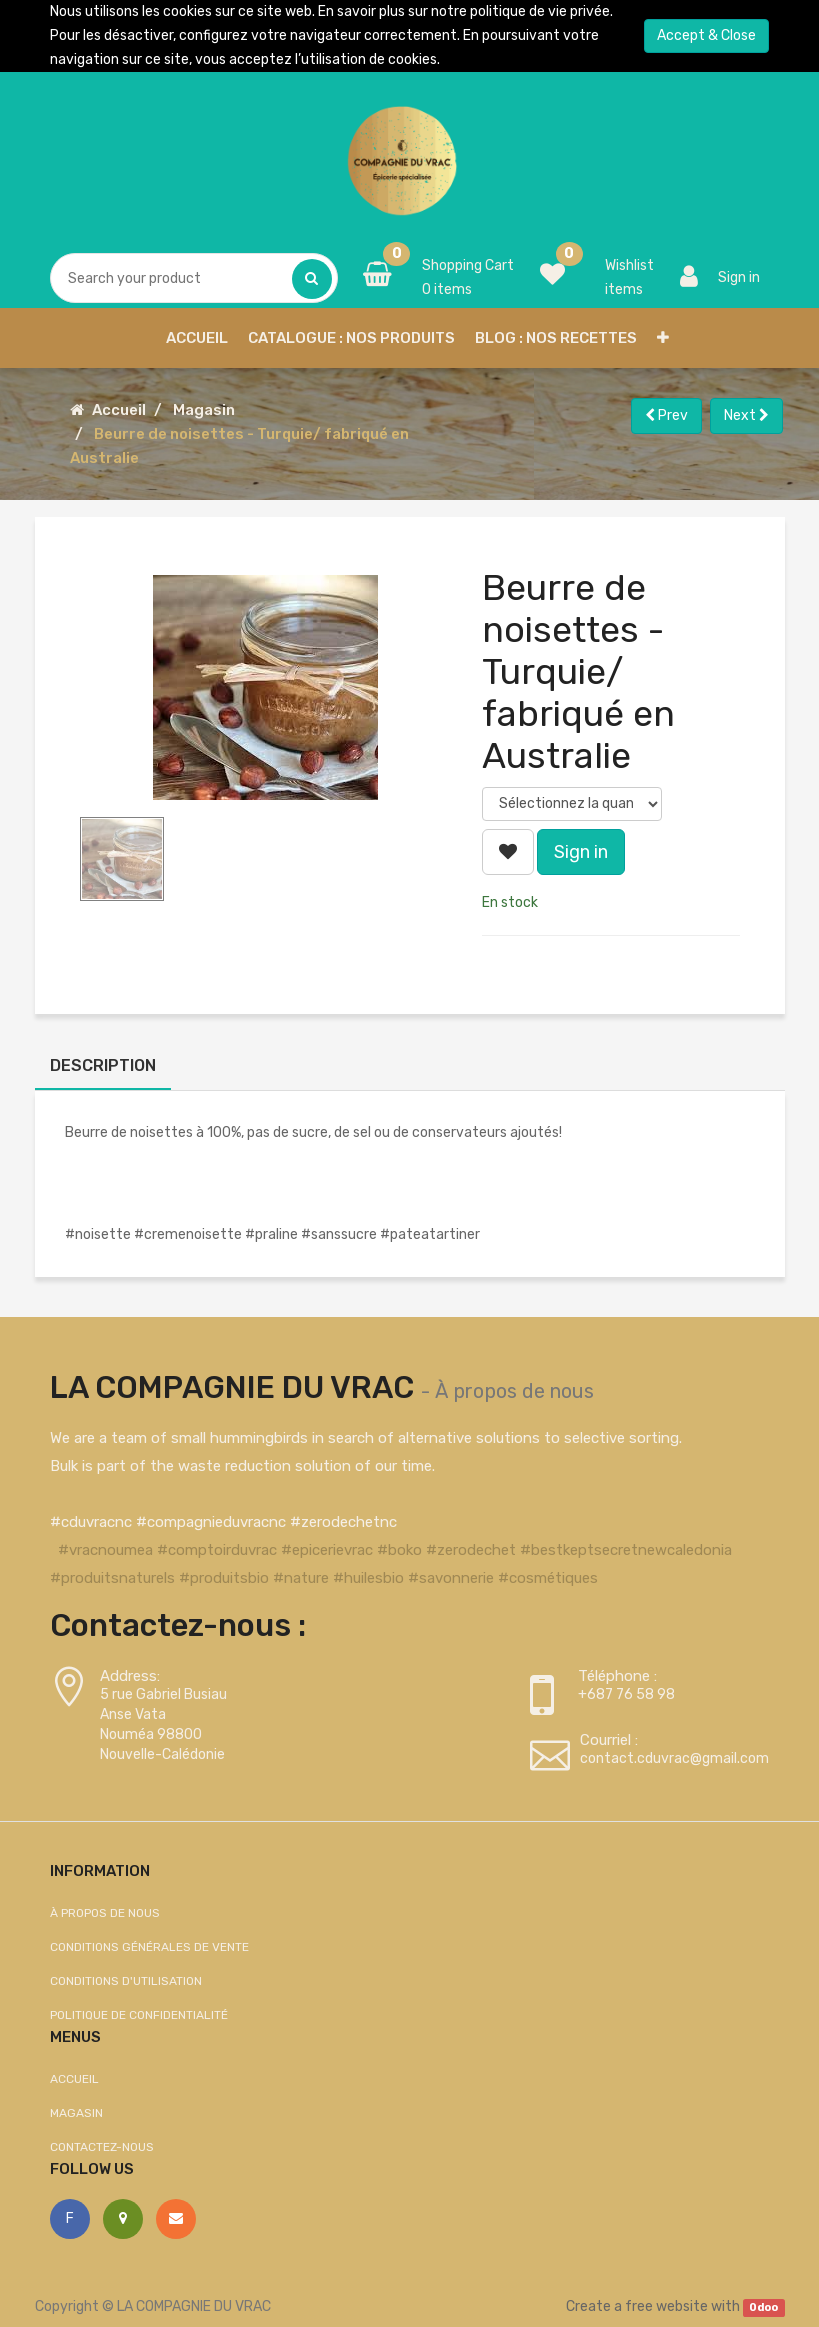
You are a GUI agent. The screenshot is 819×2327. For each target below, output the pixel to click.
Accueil (119, 410)
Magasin (204, 410)
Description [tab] (103, 1065)
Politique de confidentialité (139, 2015)
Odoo (763, 2307)
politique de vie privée (540, 11)
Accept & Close (706, 35)
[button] (663, 338)
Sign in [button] (581, 852)
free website (666, 2306)
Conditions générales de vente (149, 1947)
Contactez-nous (102, 2147)
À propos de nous (514, 1391)
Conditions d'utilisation (126, 1981)
